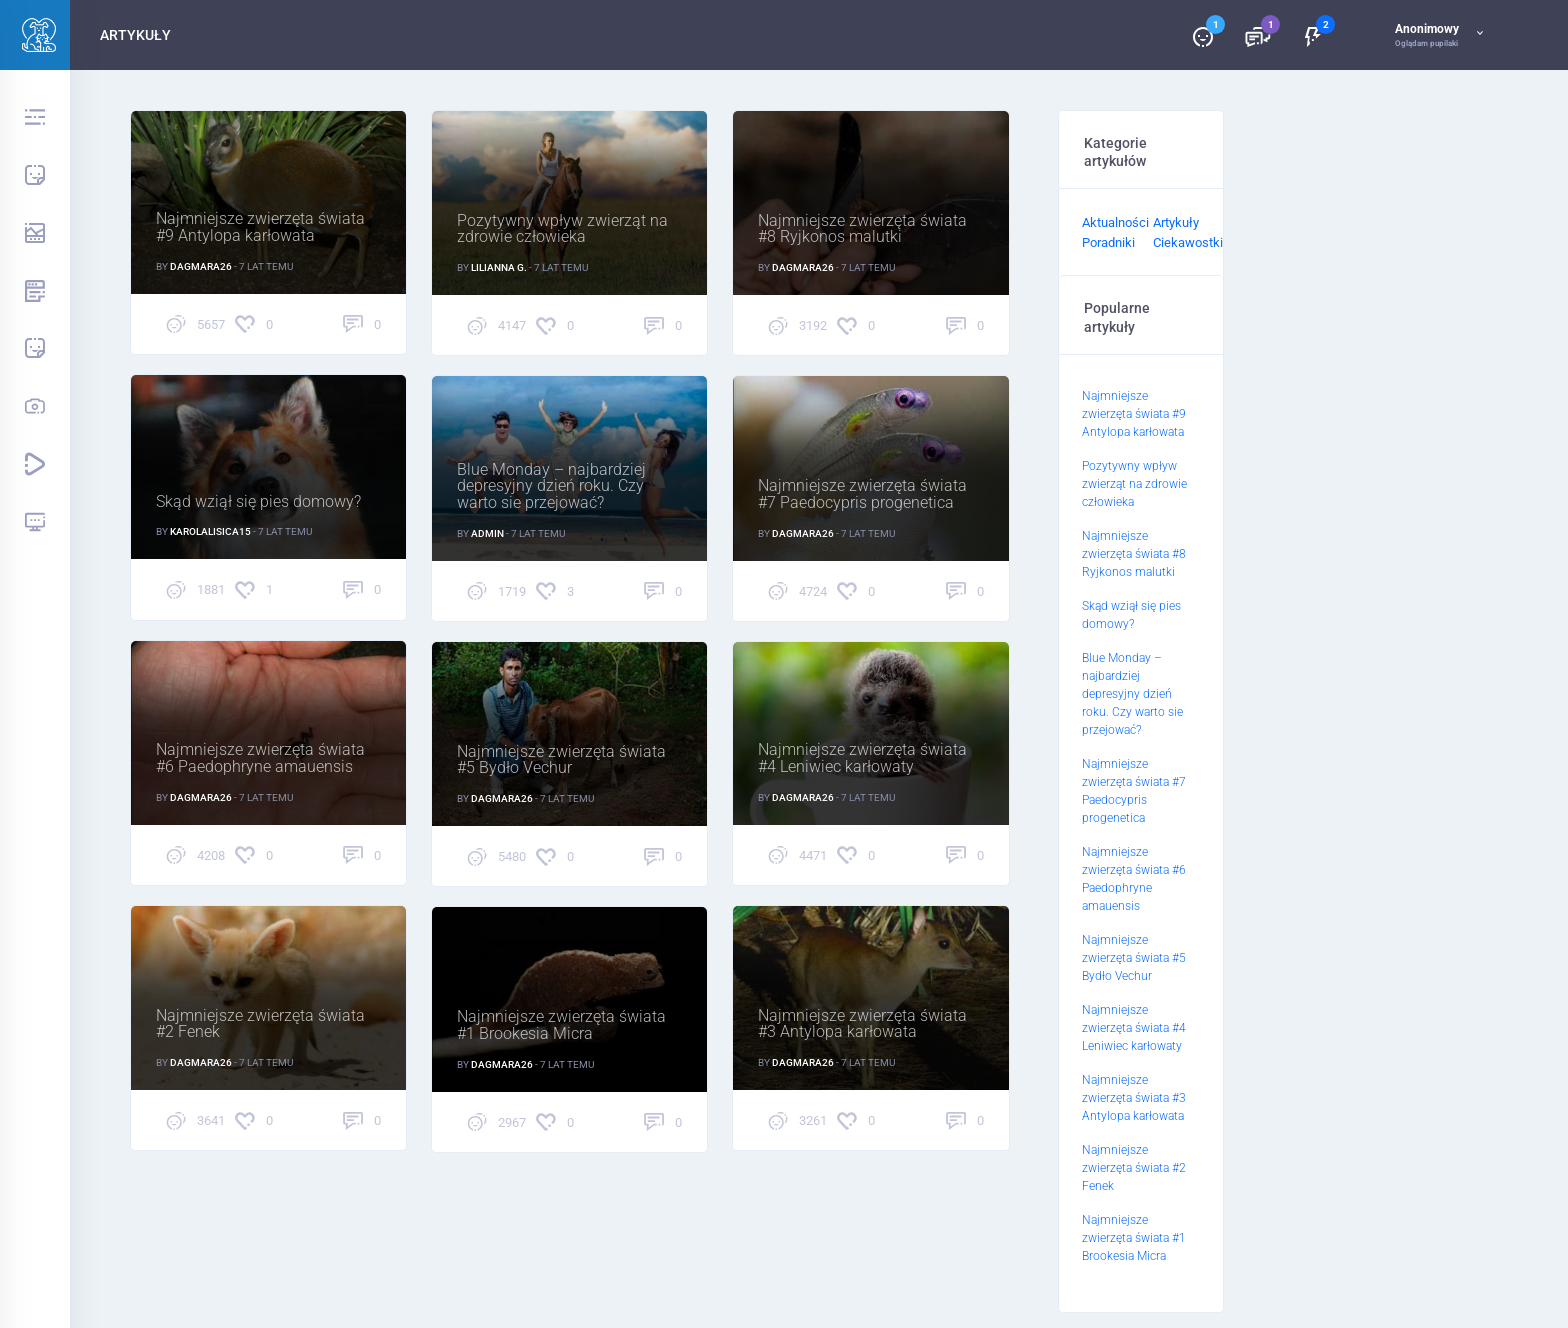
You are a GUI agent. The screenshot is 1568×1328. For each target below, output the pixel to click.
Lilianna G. (499, 267)
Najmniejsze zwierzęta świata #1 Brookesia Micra (561, 1026)
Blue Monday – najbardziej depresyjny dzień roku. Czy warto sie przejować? (551, 488)
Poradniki (1108, 242)
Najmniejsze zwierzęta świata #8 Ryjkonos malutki (862, 230)
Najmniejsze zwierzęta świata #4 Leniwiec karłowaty (862, 760)
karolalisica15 (210, 531)
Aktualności (1115, 222)
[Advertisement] (1379, 410)
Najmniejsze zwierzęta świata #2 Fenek (260, 1025)
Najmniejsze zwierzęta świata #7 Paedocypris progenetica (862, 495)
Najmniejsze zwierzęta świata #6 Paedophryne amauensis (260, 760)
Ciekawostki (1188, 242)
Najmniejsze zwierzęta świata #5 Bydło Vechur (561, 761)
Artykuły (1176, 222)
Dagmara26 (201, 266)
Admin (487, 533)
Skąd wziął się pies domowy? (258, 503)
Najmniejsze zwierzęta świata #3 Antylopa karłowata (862, 1025)
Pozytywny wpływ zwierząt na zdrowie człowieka (562, 230)
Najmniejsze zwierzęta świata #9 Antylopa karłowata (260, 229)
